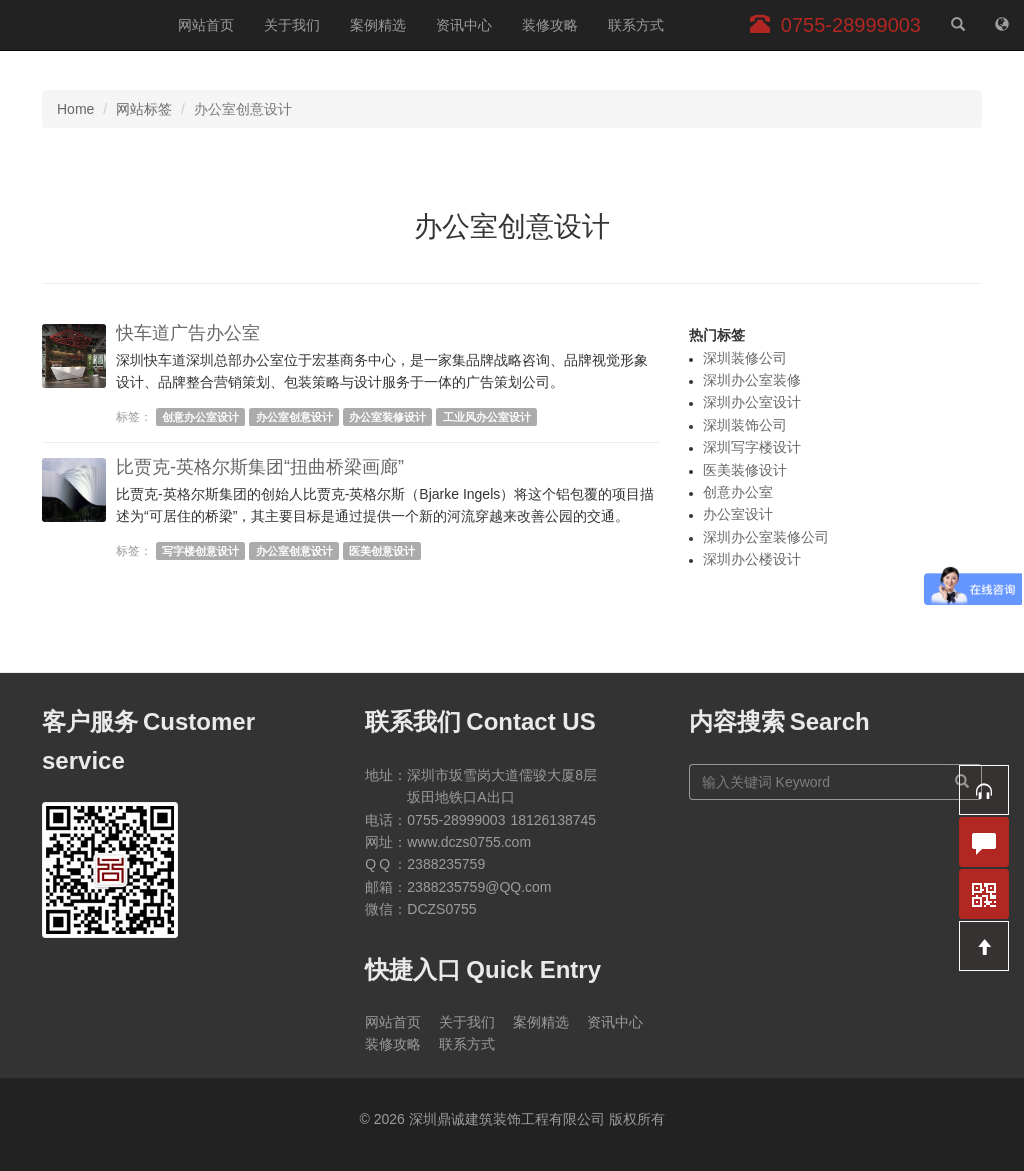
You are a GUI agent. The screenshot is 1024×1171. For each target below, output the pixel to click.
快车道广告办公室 (188, 333)
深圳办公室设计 (752, 402)
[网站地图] (1002, 25)
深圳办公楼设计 (752, 559)
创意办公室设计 (200, 417)
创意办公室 (738, 492)
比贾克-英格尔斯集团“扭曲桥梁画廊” (260, 467)
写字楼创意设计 (200, 551)
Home (75, 109)
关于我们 (292, 25)
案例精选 (378, 25)
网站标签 (144, 109)
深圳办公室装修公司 (766, 537)
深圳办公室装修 (752, 380)
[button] (984, 790)
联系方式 (636, 25)
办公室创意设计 (294, 417)
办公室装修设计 (387, 417)
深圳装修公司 (745, 358)
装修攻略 (550, 25)
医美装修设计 (745, 470)
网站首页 (206, 25)
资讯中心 (464, 25)
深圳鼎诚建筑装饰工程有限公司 (81, 25)
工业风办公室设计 (487, 417)
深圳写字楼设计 (752, 447)
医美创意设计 (382, 551)
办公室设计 (738, 514)
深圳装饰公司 (745, 425)
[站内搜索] (958, 25)
